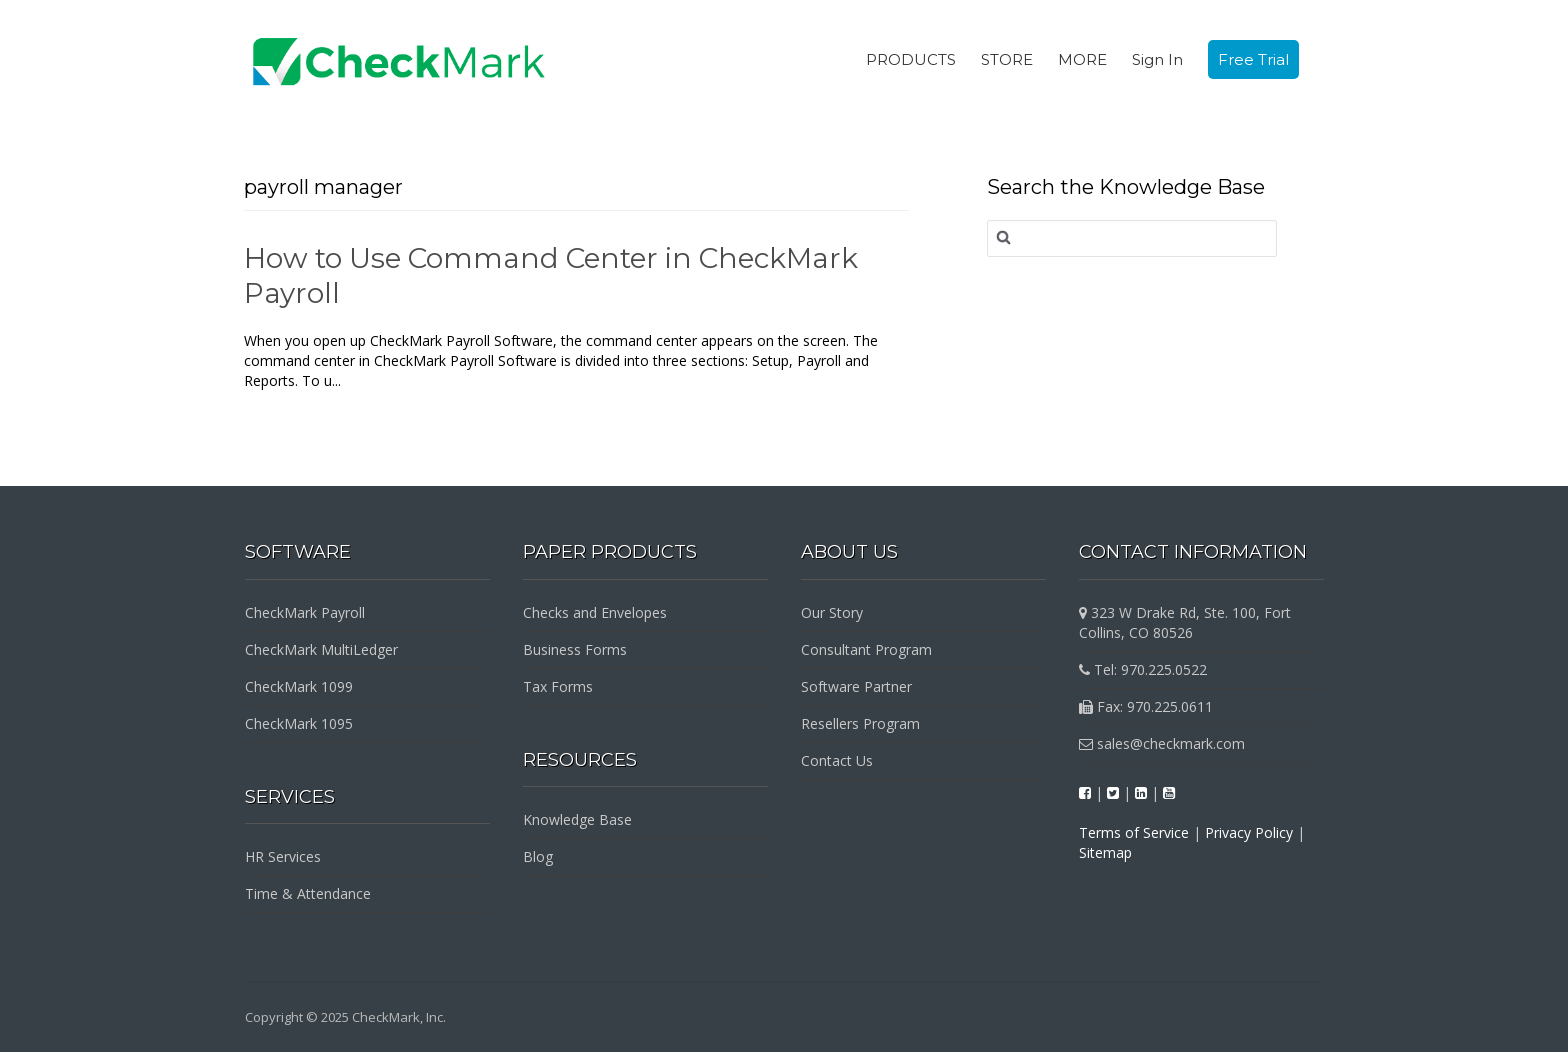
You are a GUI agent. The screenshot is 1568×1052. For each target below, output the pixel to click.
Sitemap (1105, 852)
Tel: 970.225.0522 (1143, 669)
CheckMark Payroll (305, 612)
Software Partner (856, 686)
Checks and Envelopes (595, 612)
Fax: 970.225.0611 (1146, 706)
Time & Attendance (308, 893)
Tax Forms (558, 686)
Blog (538, 856)
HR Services (283, 856)
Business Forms (575, 649)
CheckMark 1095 (299, 723)
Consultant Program (866, 649)
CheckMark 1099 (299, 686)
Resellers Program (860, 723)
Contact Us (837, 760)
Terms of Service (1134, 832)
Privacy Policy (1249, 832)
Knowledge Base (577, 819)
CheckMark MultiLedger (321, 649)
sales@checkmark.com (1162, 743)
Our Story (832, 612)
